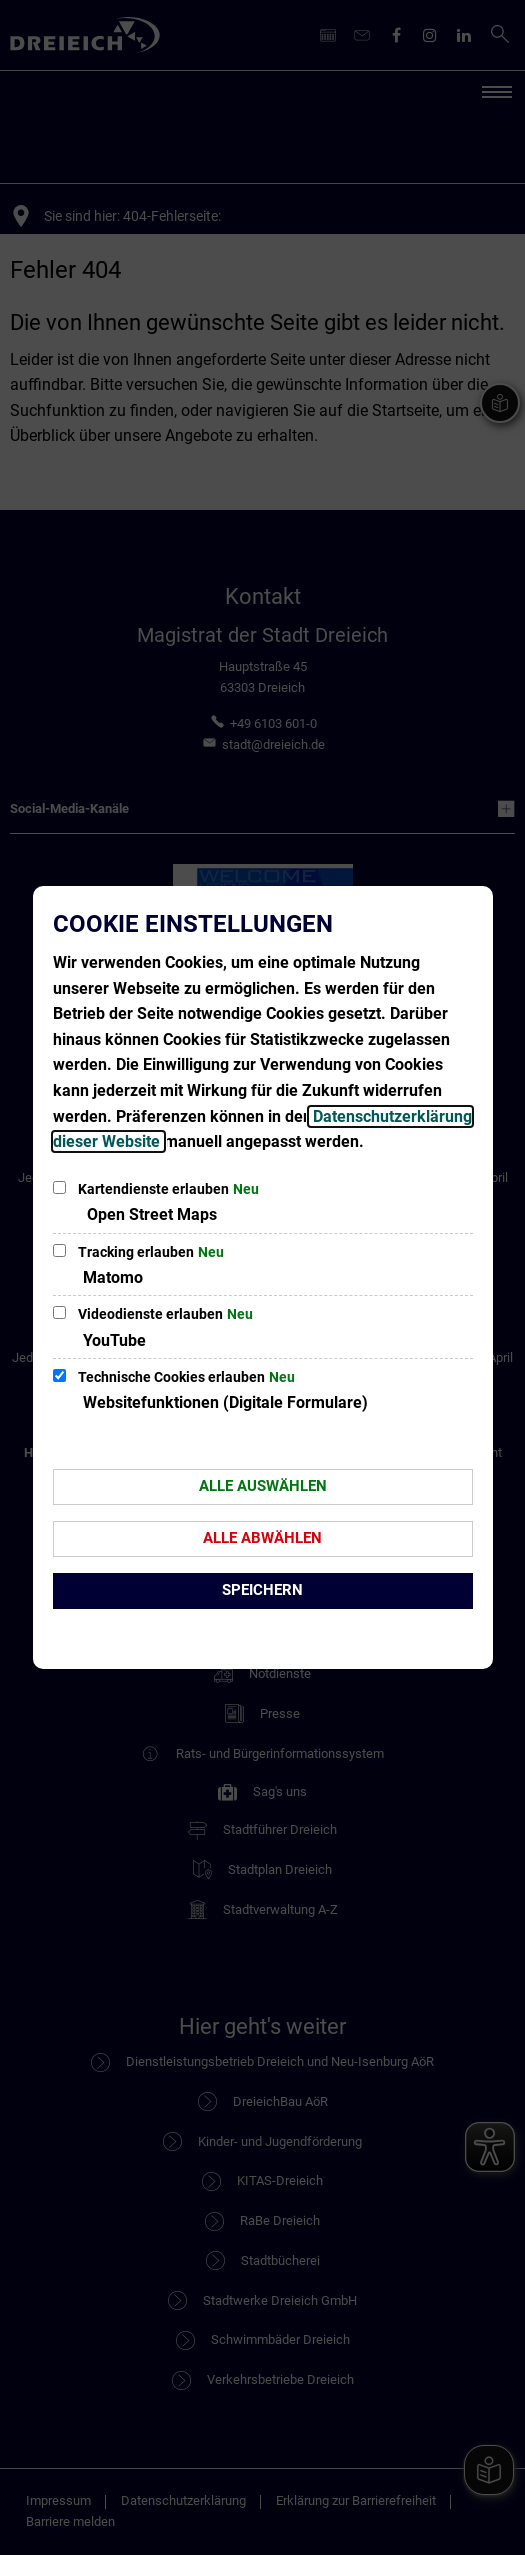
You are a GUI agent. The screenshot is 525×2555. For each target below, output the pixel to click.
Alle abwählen (262, 1538)
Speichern (262, 1590)
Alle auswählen (263, 1486)
